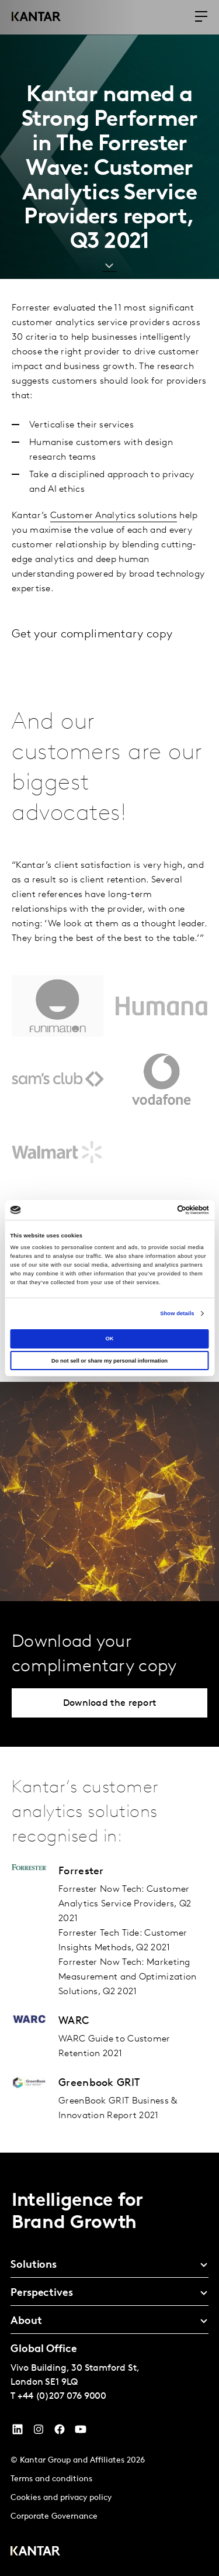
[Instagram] (39, 2432)
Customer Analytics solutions (113, 515)
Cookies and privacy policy (61, 2498)
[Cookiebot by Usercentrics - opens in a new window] (158, 1210)
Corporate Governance (54, 2516)
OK (109, 1339)
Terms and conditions (51, 2479)
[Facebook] (60, 2432)
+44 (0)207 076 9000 (62, 2396)
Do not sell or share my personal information (109, 1361)
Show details (177, 1313)
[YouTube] (18, 2432)
